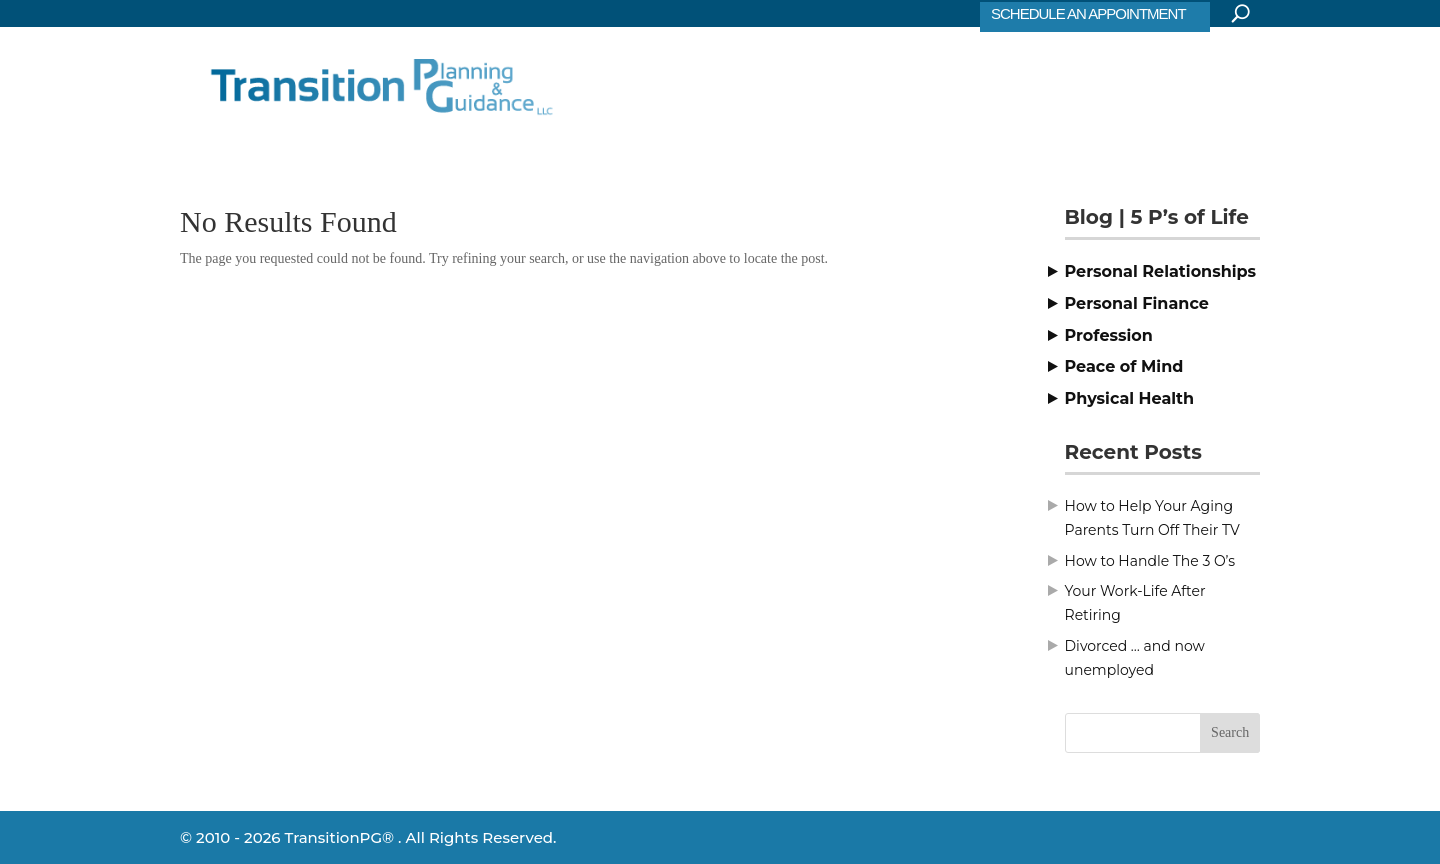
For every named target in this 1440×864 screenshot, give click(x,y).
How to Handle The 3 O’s (1150, 561)
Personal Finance (1137, 303)
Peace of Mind (1124, 366)
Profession (1109, 335)
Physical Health (1130, 398)
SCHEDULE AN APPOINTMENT (1088, 13)
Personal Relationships (1161, 271)
